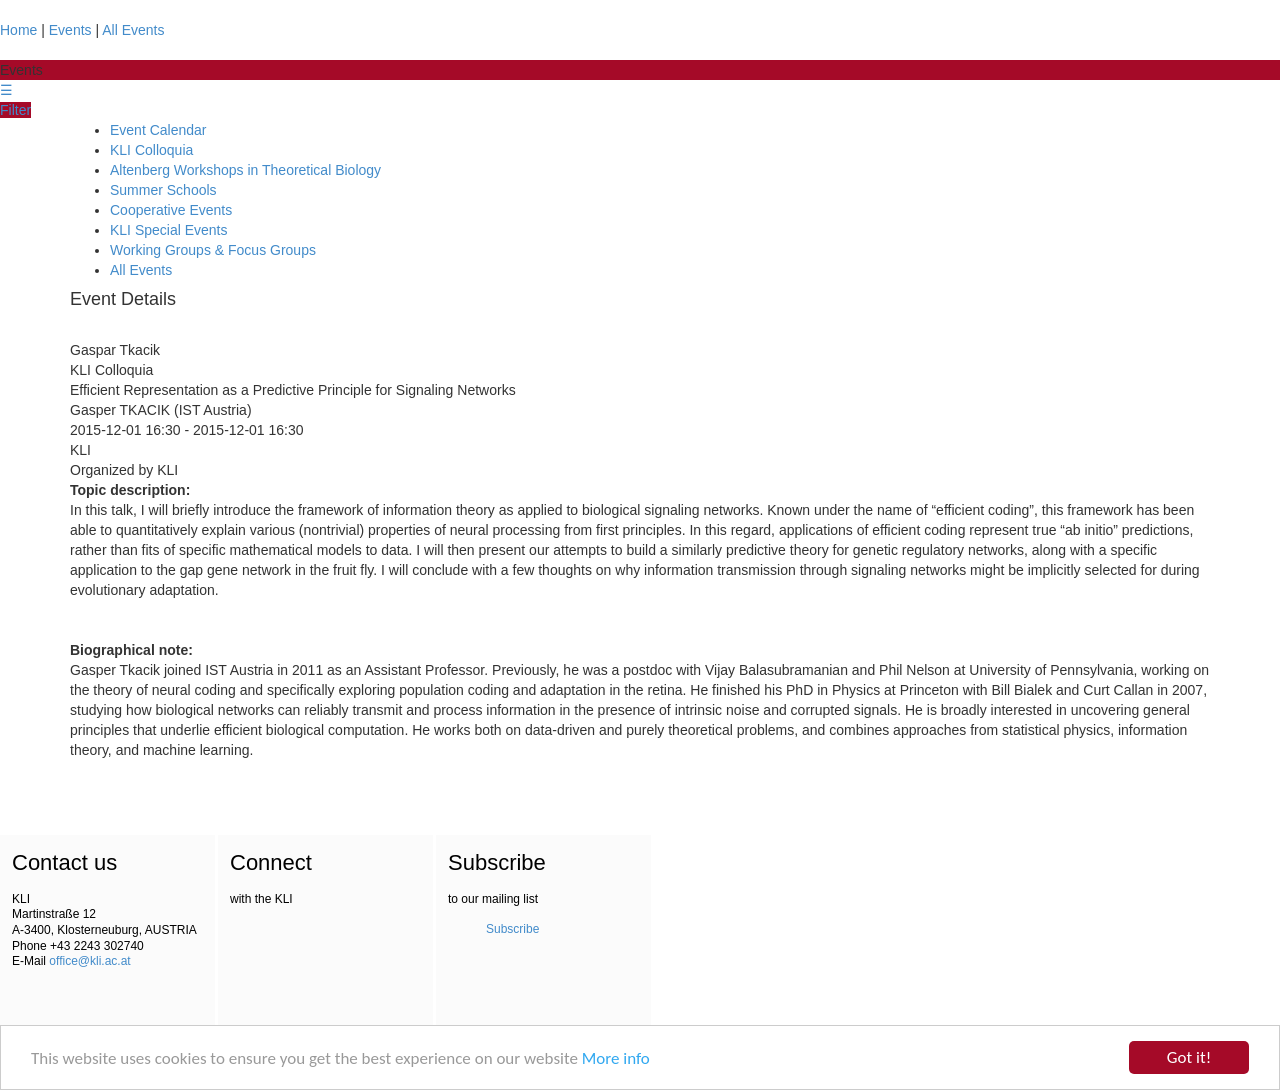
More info (616, 1059)
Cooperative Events (171, 210)
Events (70, 30)
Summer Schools (163, 190)
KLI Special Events (169, 230)
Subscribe (512, 929)
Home (18, 30)
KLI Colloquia (151, 150)
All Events (133, 30)
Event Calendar (158, 130)
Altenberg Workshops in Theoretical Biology (245, 170)
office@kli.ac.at (89, 961)
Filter (15, 110)
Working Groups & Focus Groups (213, 250)
